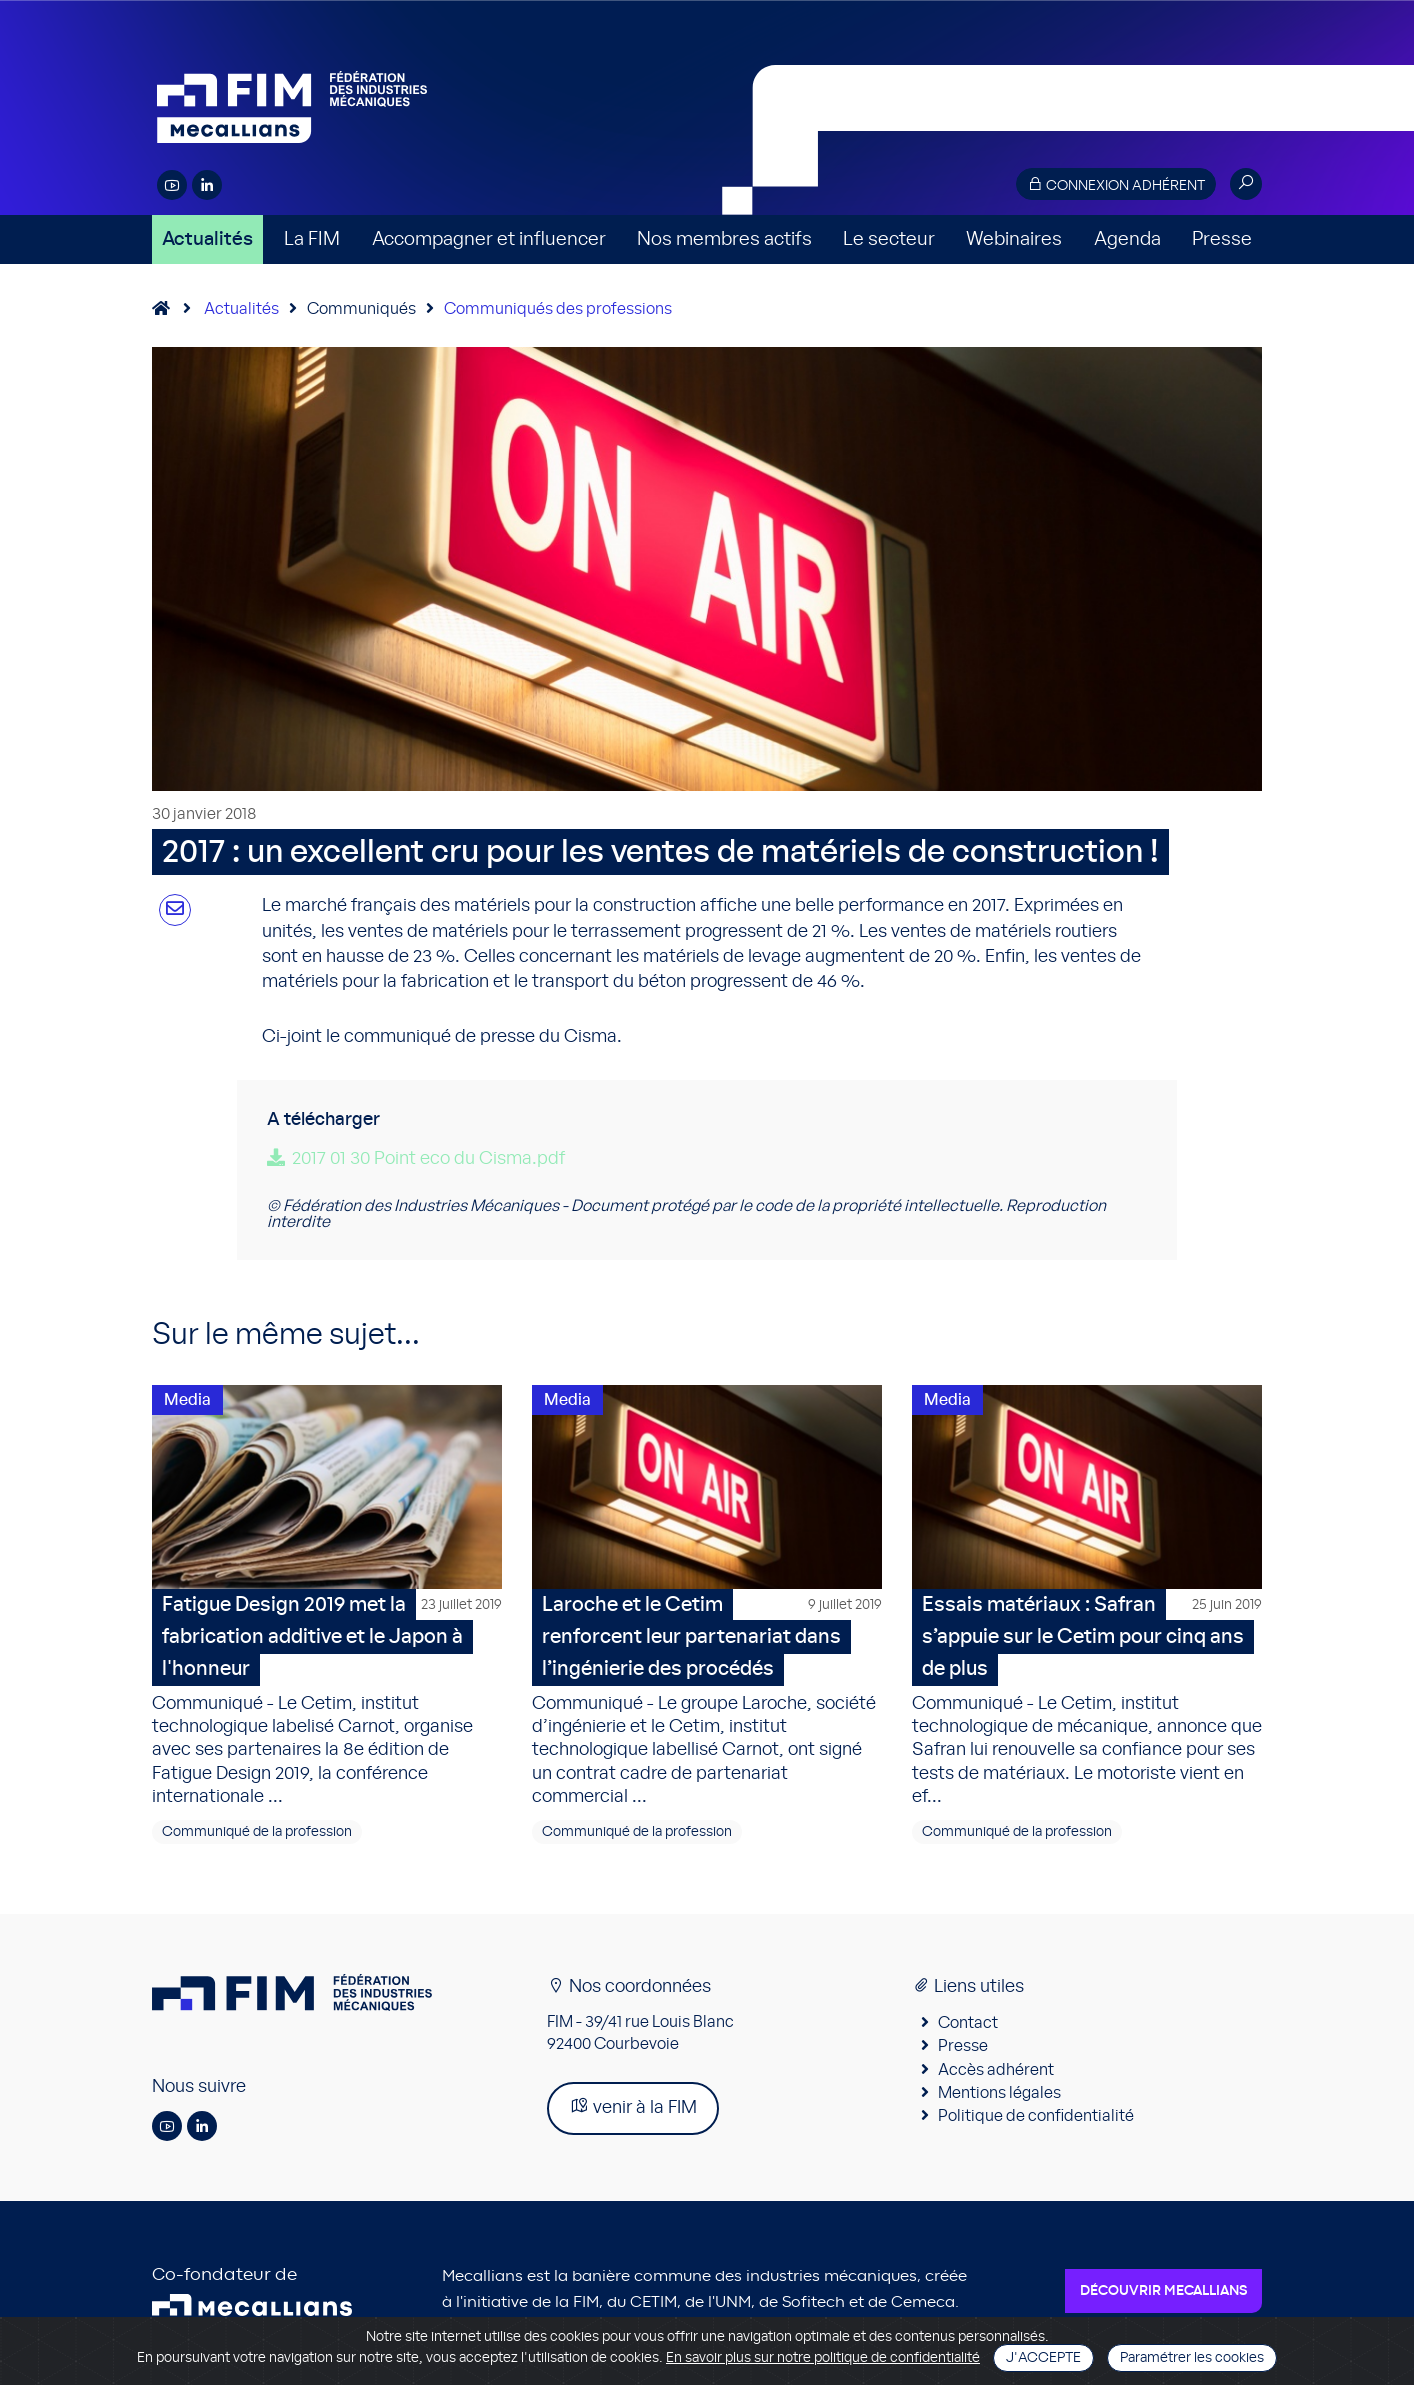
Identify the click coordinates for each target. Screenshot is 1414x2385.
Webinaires (1014, 239)
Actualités (207, 239)
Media (187, 1400)
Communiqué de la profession (257, 1838)
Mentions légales (999, 2099)
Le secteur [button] (889, 239)
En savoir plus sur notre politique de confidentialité (823, 2358)
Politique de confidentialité (1036, 2123)
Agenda (1127, 239)
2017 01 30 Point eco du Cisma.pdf (428, 1159)
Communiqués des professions (558, 309)
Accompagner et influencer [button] (489, 239)
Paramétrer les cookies (1192, 2358)
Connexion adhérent (1116, 184)
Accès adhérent (996, 2076)
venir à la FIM (633, 2112)
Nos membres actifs (724, 239)
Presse (1222, 239)
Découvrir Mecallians (1163, 2297)
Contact (968, 2029)
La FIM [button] (312, 239)
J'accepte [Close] (1043, 2358)
